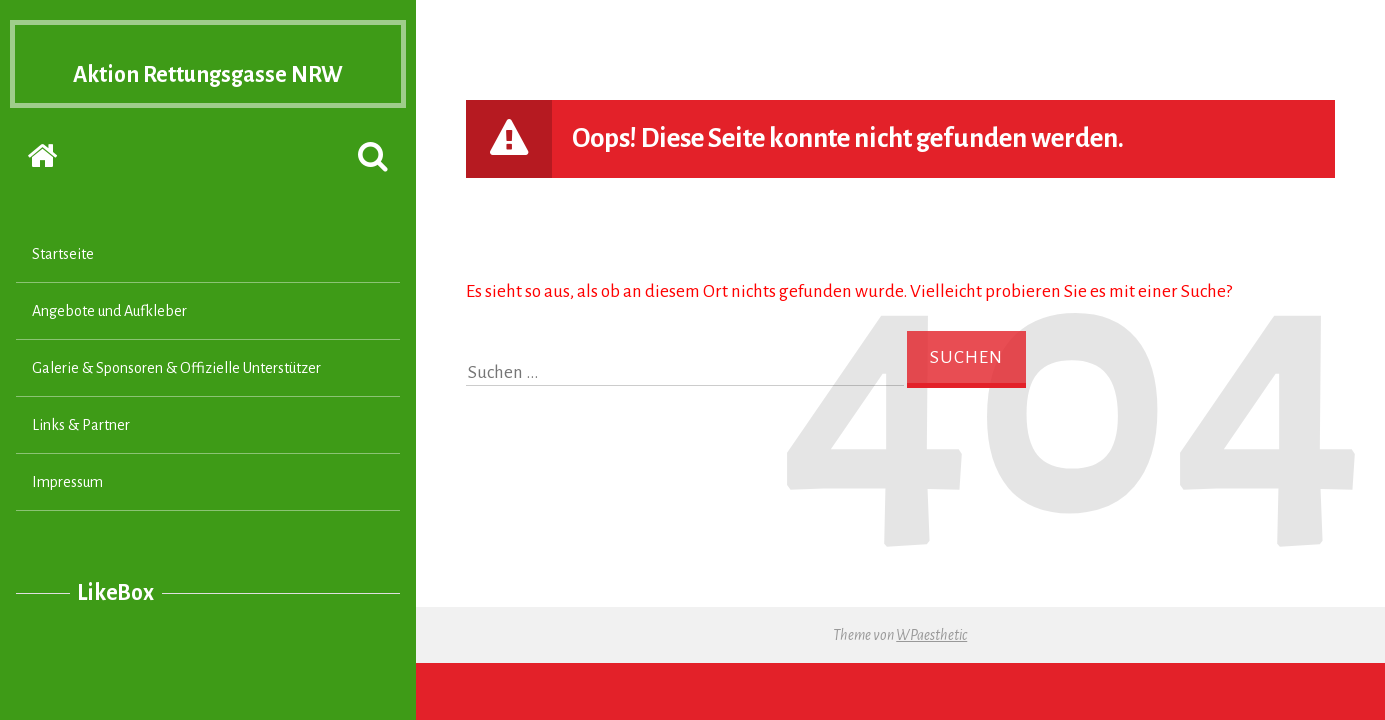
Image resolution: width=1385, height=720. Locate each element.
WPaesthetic (931, 635)
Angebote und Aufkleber (109, 350)
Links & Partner (81, 464)
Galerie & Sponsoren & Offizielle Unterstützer (176, 407)
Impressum (67, 521)
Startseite (63, 293)
